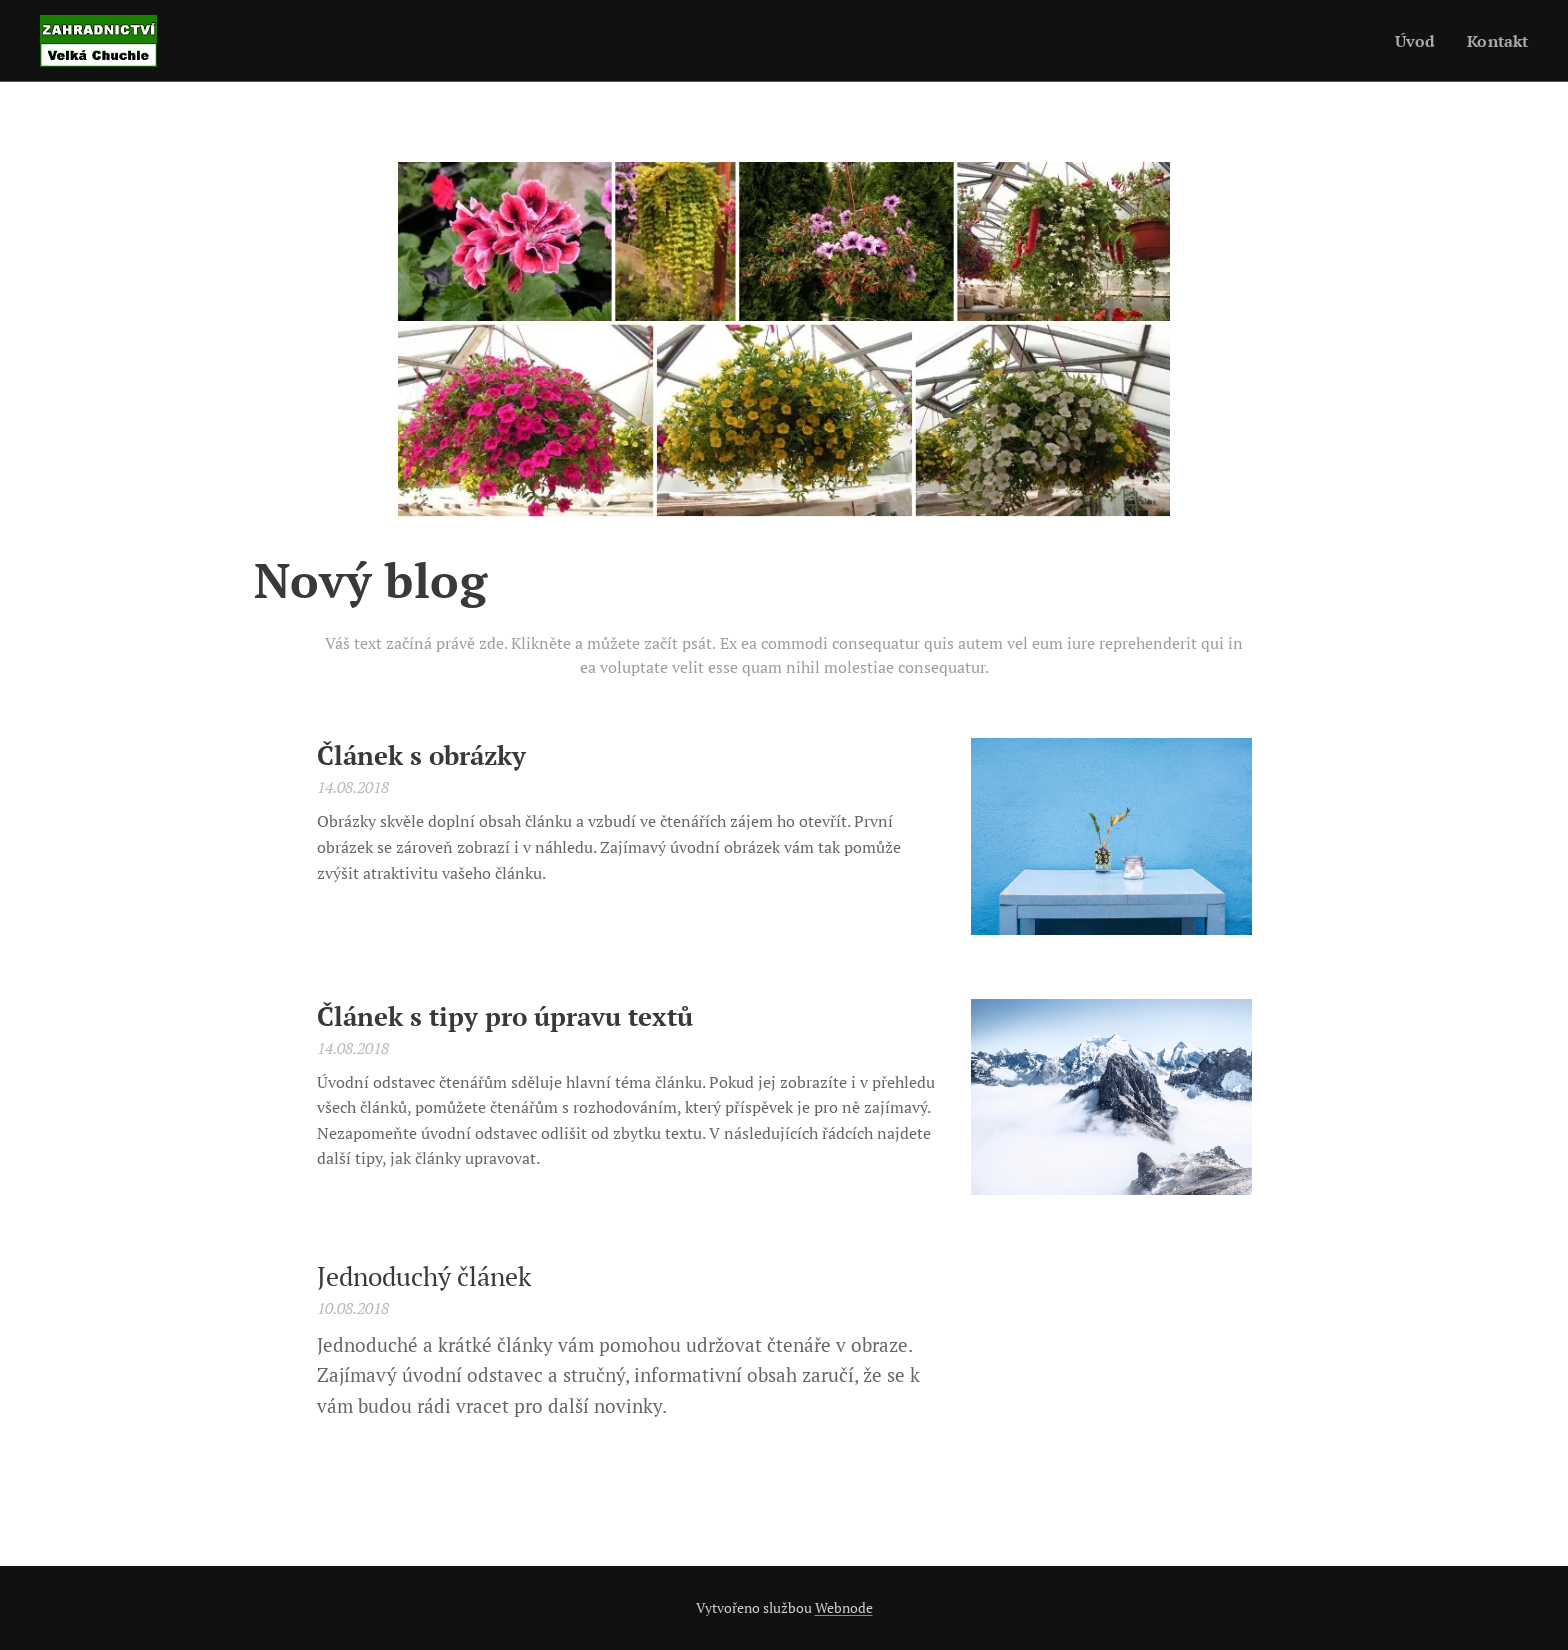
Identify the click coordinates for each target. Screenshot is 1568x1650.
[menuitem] (1414, 41)
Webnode (844, 1607)
